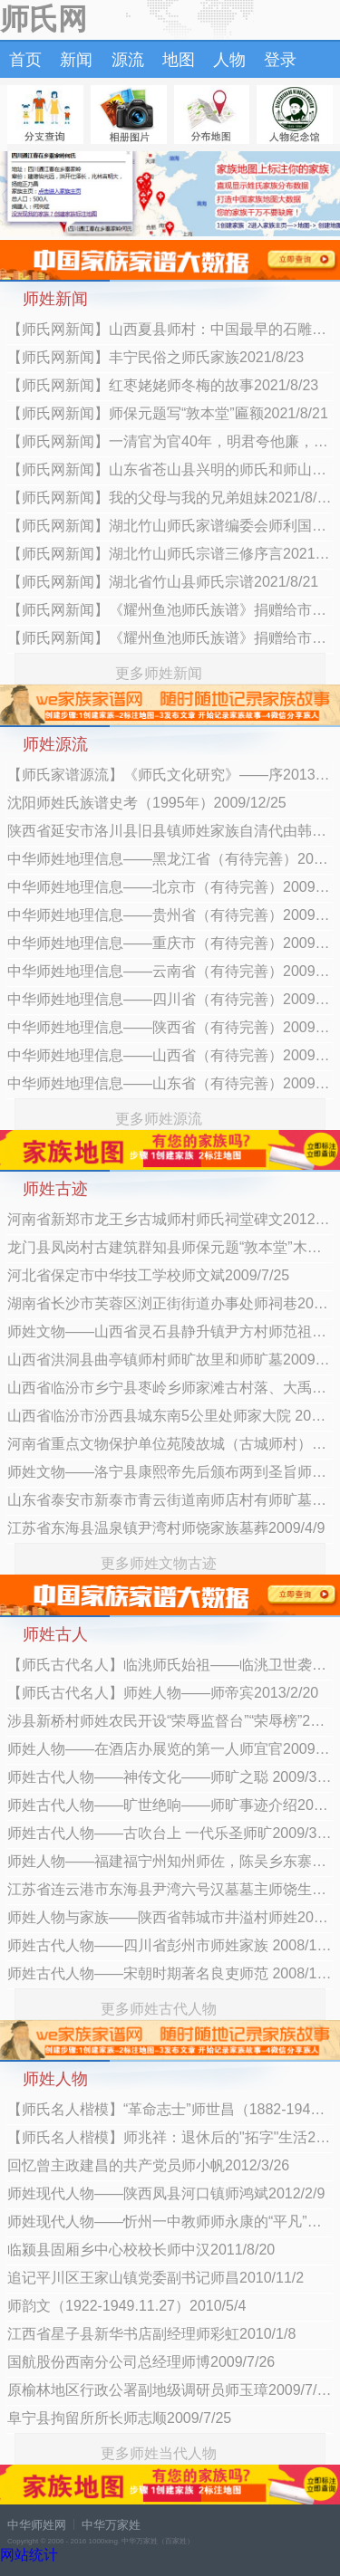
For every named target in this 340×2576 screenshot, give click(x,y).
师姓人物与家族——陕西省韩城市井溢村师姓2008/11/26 (170, 1917)
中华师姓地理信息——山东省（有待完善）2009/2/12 (170, 1083)
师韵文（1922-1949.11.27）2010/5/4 (126, 2305)
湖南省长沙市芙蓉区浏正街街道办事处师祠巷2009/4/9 (170, 1303)
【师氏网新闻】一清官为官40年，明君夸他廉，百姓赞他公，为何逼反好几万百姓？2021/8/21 (170, 441)
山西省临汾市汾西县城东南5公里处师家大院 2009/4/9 (170, 1415)
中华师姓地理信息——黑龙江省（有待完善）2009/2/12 (170, 859)
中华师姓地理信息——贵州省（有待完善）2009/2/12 (170, 915)
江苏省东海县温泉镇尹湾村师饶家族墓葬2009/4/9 (166, 1528)
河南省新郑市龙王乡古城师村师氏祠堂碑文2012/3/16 (170, 1219)
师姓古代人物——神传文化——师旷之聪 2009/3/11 (170, 1777)
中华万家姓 (111, 2525)
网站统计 (29, 2554)
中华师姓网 (36, 2525)
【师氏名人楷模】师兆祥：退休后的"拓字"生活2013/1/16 (170, 2137)
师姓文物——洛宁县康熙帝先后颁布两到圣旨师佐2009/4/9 (170, 1472)
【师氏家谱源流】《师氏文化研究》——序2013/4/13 (170, 774)
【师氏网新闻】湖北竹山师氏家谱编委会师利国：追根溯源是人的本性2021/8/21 (170, 525)
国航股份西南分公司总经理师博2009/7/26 (141, 2362)
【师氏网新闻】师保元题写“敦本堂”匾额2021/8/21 (167, 413)
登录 (280, 60)
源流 (128, 60)
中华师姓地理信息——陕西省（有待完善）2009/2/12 (170, 1027)
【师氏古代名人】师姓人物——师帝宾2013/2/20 (162, 1692)
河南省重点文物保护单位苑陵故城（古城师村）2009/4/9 (170, 1443)
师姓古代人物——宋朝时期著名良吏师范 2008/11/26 (170, 1973)
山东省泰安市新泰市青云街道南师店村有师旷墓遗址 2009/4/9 (170, 1500)
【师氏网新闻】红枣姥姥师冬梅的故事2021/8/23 (162, 385)
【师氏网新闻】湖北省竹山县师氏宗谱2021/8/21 (162, 581)
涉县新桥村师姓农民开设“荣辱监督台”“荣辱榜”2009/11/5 (170, 1721)
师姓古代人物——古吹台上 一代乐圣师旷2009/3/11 (170, 1833)
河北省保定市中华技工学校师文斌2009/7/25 (148, 1275)
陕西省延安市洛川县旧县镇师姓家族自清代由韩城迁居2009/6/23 (170, 830)
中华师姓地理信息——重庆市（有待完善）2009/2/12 (170, 943)
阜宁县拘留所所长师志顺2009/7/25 (119, 2418)
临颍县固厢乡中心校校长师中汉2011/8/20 (141, 2249)
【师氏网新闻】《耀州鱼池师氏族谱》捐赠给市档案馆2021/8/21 (170, 610)
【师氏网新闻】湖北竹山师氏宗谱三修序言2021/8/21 (170, 553)
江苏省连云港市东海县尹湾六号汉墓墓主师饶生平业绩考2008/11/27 (170, 1889)
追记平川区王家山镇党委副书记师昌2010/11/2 (155, 2277)
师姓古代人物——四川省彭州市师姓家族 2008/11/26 (170, 1945)
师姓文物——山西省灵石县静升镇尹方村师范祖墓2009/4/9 (170, 1331)
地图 (178, 60)
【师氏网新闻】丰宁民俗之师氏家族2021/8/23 (155, 357)
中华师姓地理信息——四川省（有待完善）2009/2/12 (170, 999)
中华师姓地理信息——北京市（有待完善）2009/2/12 (170, 887)
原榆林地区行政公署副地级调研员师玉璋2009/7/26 (170, 2390)
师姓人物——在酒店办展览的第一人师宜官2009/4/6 (170, 1749)
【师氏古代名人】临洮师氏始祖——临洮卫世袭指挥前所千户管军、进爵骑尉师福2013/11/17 (170, 1664)
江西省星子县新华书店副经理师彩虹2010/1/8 (151, 2333)
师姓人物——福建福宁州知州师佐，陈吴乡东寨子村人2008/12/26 (170, 1861)
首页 (25, 60)
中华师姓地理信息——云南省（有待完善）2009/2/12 (170, 971)
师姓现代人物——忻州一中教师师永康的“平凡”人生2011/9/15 (170, 2221)
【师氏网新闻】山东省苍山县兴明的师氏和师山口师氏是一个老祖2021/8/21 (170, 469)
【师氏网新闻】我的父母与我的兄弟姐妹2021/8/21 (170, 497)
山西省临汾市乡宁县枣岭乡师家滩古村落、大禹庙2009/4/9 (170, 1387)
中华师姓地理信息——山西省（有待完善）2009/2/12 (170, 1055)
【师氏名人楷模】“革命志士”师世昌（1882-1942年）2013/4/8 (170, 2109)
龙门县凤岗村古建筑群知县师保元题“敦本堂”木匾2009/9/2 (170, 1247)
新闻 (76, 60)
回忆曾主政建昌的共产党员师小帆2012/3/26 (148, 2165)
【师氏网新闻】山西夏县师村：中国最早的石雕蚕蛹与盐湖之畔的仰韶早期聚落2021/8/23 (170, 329)
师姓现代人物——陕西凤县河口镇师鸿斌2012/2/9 (166, 2193)
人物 (229, 60)
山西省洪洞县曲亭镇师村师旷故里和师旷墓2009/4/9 (170, 1359)
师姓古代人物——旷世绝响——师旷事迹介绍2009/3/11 (170, 1805)
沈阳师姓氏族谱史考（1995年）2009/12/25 (147, 802)
